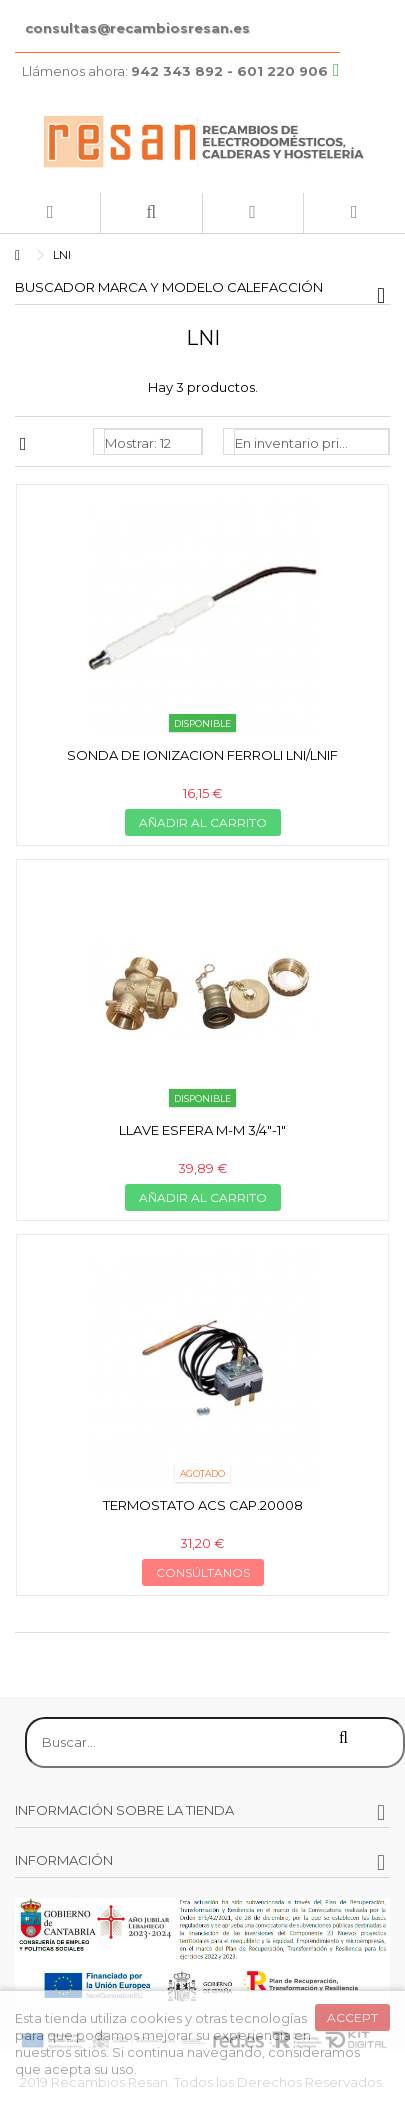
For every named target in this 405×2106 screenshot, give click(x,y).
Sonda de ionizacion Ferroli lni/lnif (202, 755)
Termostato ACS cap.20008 (203, 1505)
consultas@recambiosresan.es (137, 28)
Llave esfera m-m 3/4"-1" (202, 1130)
